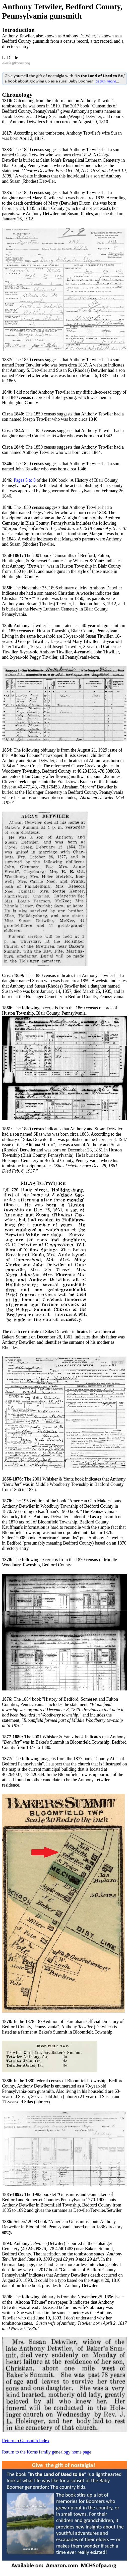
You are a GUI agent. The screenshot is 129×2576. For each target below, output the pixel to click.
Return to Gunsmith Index (25, 2440)
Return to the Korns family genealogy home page (46, 2452)
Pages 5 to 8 (25, 480)
